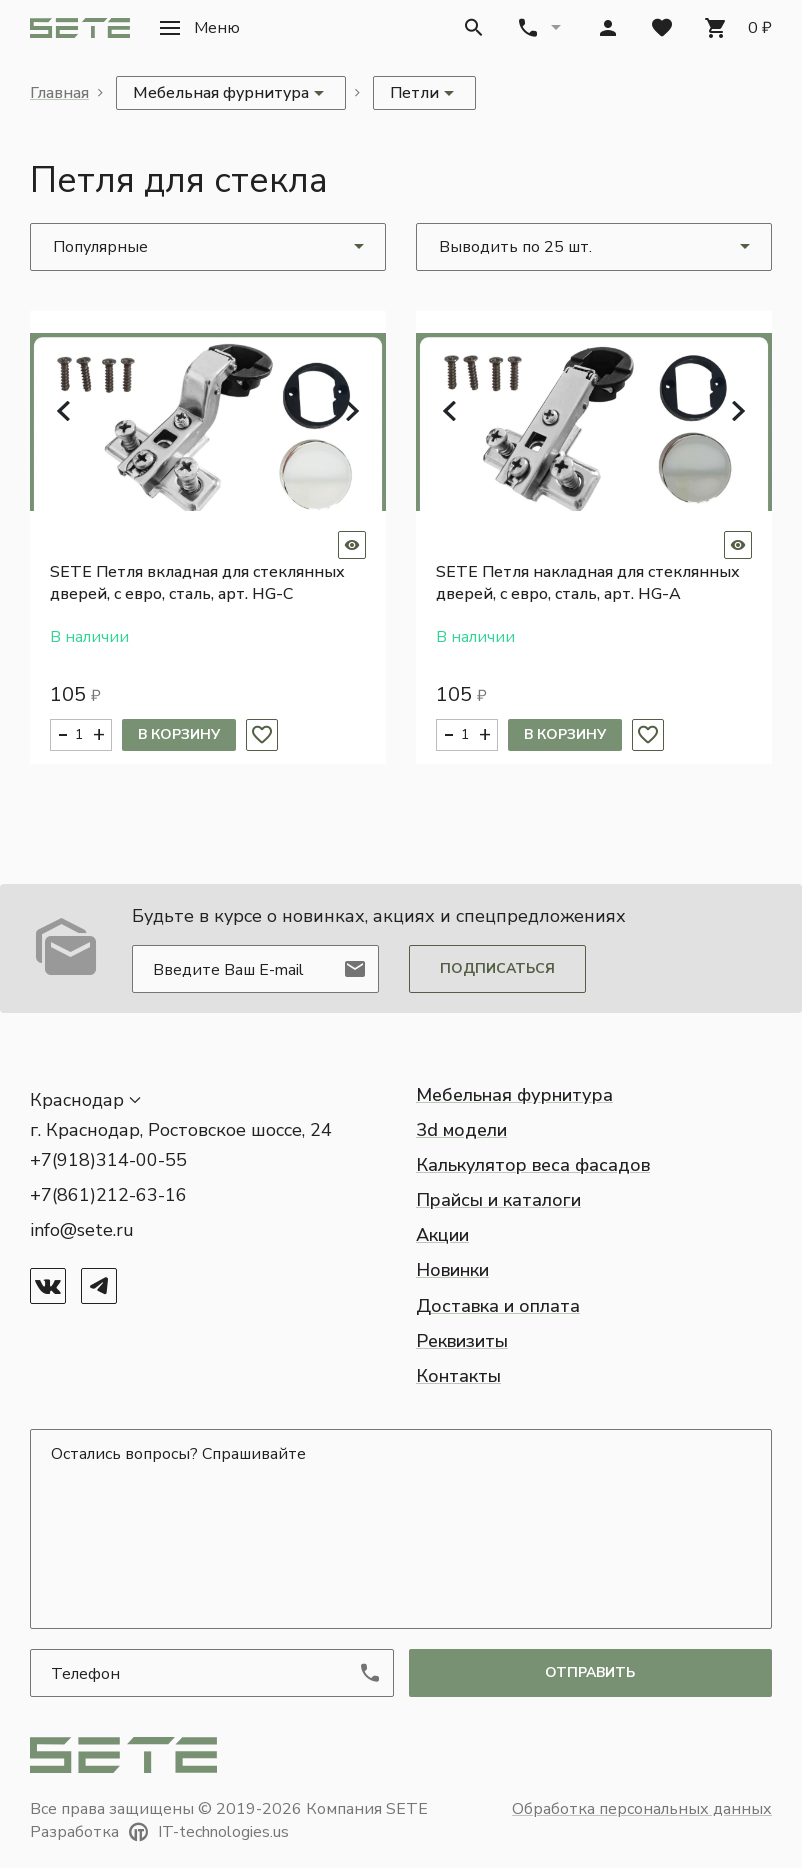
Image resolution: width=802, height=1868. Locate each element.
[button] (200, 28)
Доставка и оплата (498, 1306)
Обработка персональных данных (642, 1809)
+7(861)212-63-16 (108, 1195)
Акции (442, 1235)
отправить (590, 1672)
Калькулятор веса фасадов (533, 1165)
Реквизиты (462, 1341)
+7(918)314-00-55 (108, 1160)
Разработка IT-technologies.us (159, 1832)
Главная (59, 93)
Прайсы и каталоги (498, 1200)
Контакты (458, 1376)
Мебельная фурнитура (514, 1095)
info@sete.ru (82, 1230)
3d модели (461, 1130)
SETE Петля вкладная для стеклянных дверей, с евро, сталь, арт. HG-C (197, 583)
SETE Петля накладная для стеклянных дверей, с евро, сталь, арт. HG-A (588, 583)
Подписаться (497, 968)
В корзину (179, 734)
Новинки (452, 1270)
